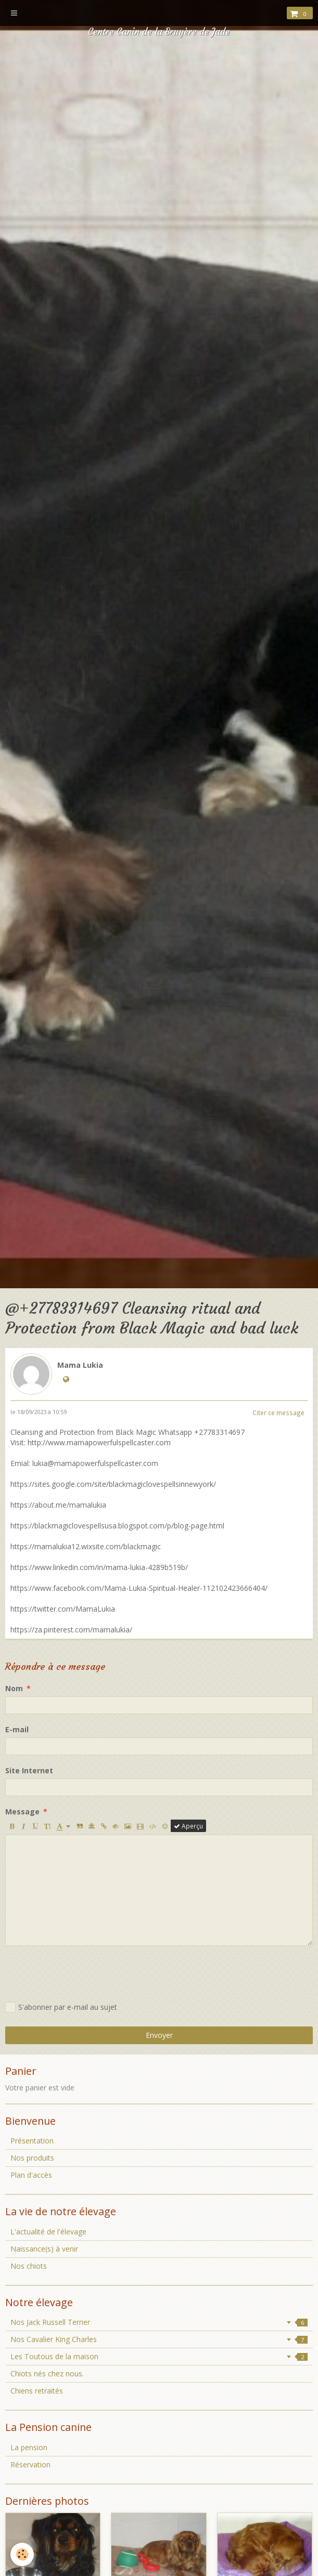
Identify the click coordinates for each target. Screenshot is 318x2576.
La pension (28, 2447)
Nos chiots (28, 2266)
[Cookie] (22, 2554)
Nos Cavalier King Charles (159, 2339)
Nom (14, 1688)
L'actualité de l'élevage (48, 2232)
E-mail (17, 1729)
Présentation (32, 2141)
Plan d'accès (31, 2175)
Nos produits (32, 2158)
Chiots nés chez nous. (47, 2373)
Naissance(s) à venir (44, 2249)
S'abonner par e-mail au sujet (61, 2007)
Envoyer (159, 2035)
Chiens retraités (36, 2391)
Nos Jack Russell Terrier (159, 2322)
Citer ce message (278, 1412)
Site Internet (29, 1770)
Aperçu (188, 1826)
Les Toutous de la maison (159, 2356)
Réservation (30, 2464)
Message (22, 1811)
